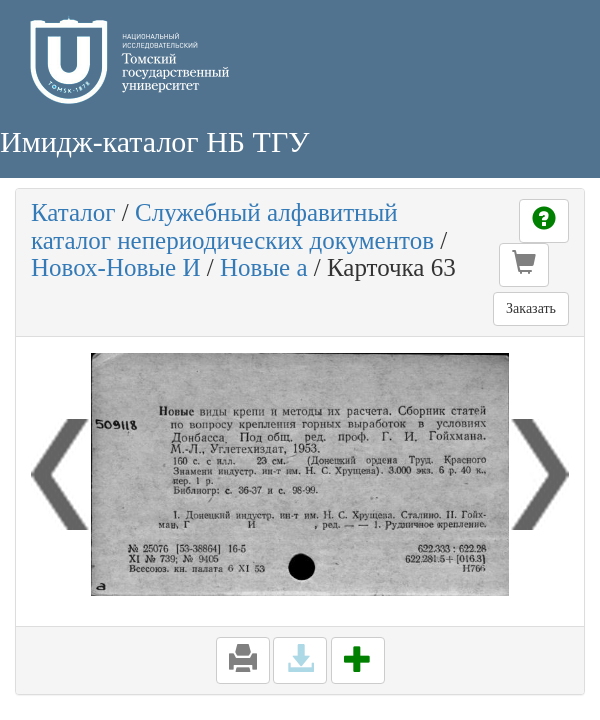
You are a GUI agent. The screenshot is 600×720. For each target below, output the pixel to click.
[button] (524, 265)
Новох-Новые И (115, 267)
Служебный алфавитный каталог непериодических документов (232, 226)
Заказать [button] (531, 308)
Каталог (73, 212)
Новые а (264, 267)
